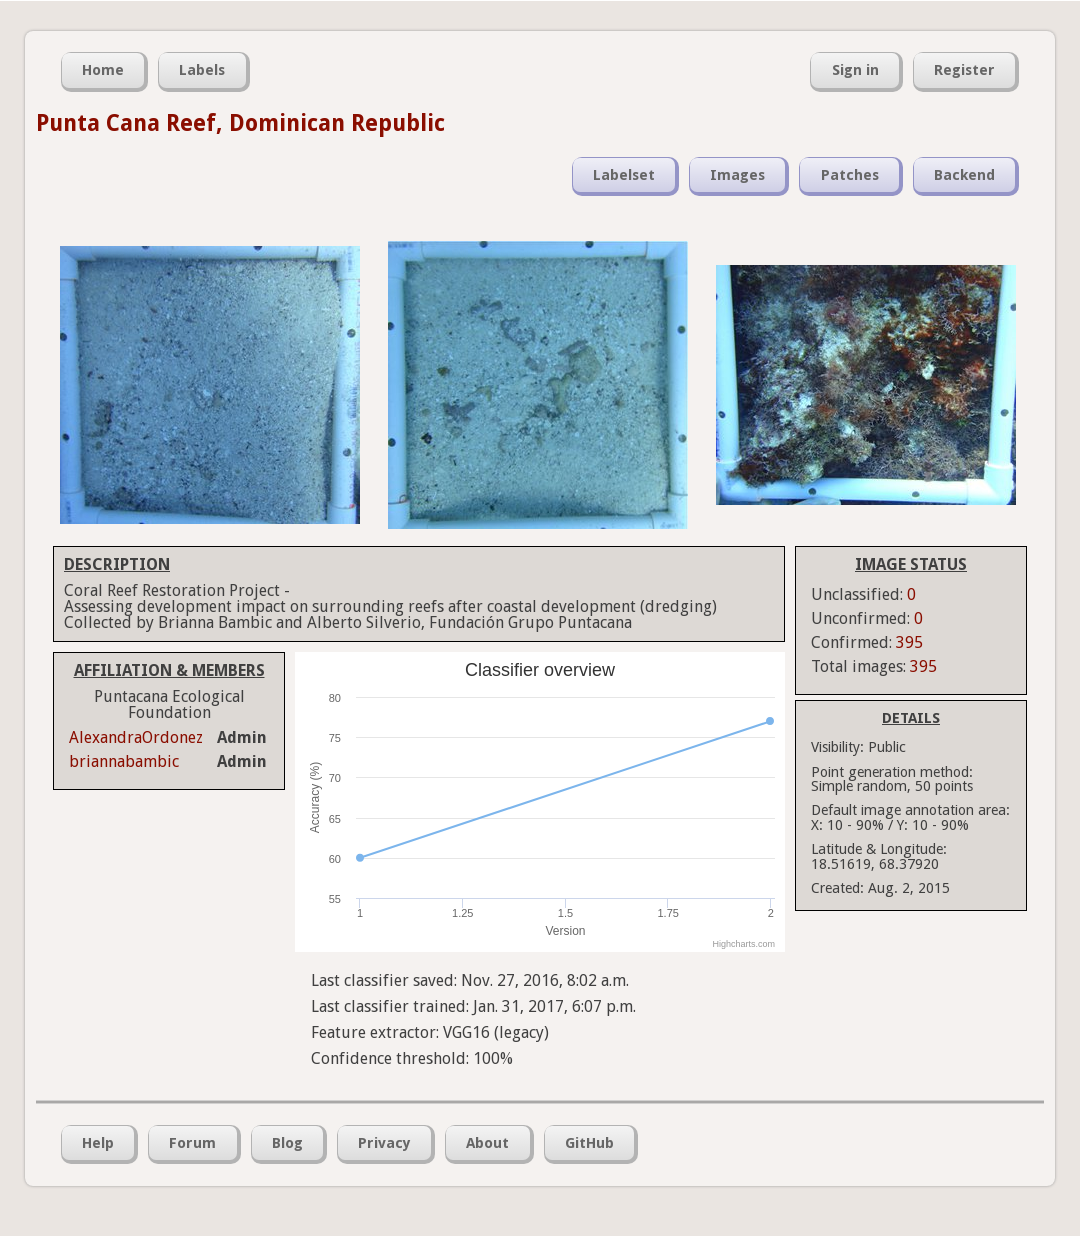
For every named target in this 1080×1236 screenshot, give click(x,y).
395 (909, 642)
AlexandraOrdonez (136, 737)
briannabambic (124, 761)
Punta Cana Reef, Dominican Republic (240, 123)
